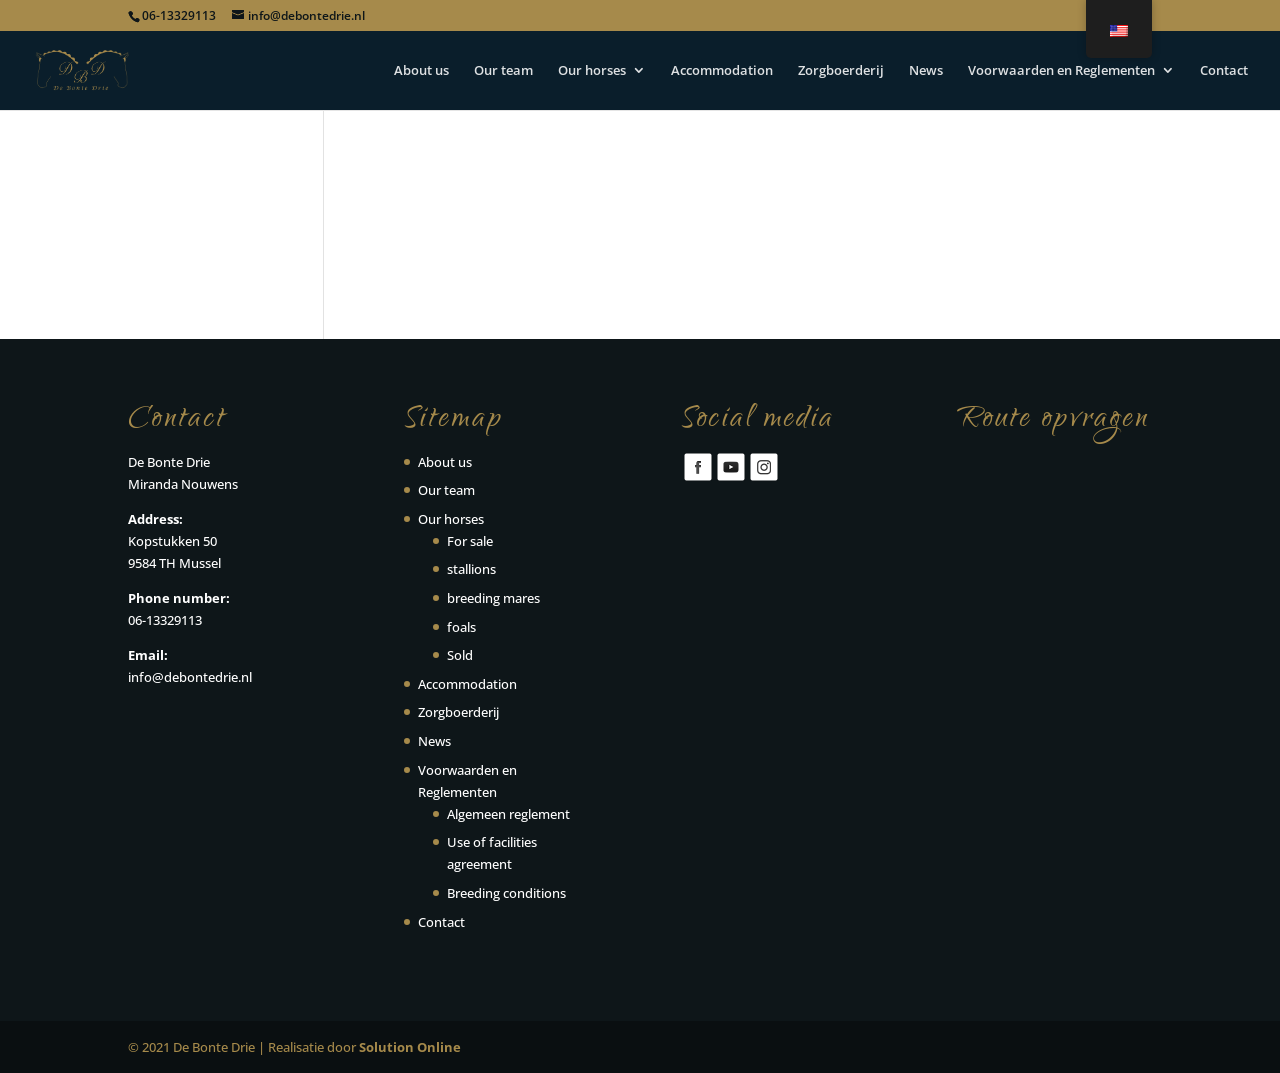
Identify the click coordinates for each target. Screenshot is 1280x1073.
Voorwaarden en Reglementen (1061, 71)
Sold (460, 655)
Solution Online (410, 1047)
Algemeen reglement (508, 814)
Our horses (592, 71)
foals (461, 627)
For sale (470, 541)
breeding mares (493, 598)
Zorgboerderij (841, 71)
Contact (1224, 71)
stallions (471, 569)
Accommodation (722, 71)
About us (421, 71)
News (926, 71)
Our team (503, 71)
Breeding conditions (506, 893)
